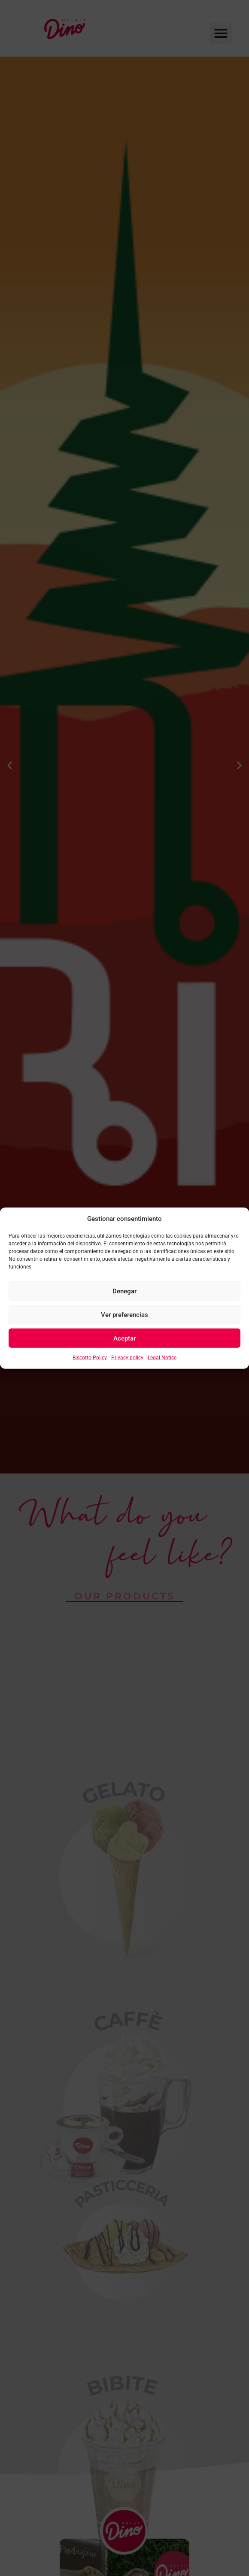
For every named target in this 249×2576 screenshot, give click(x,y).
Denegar (124, 1291)
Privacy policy (127, 1358)
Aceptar (124, 1338)
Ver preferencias (124, 1314)
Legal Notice (162, 1358)
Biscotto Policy (90, 1358)
